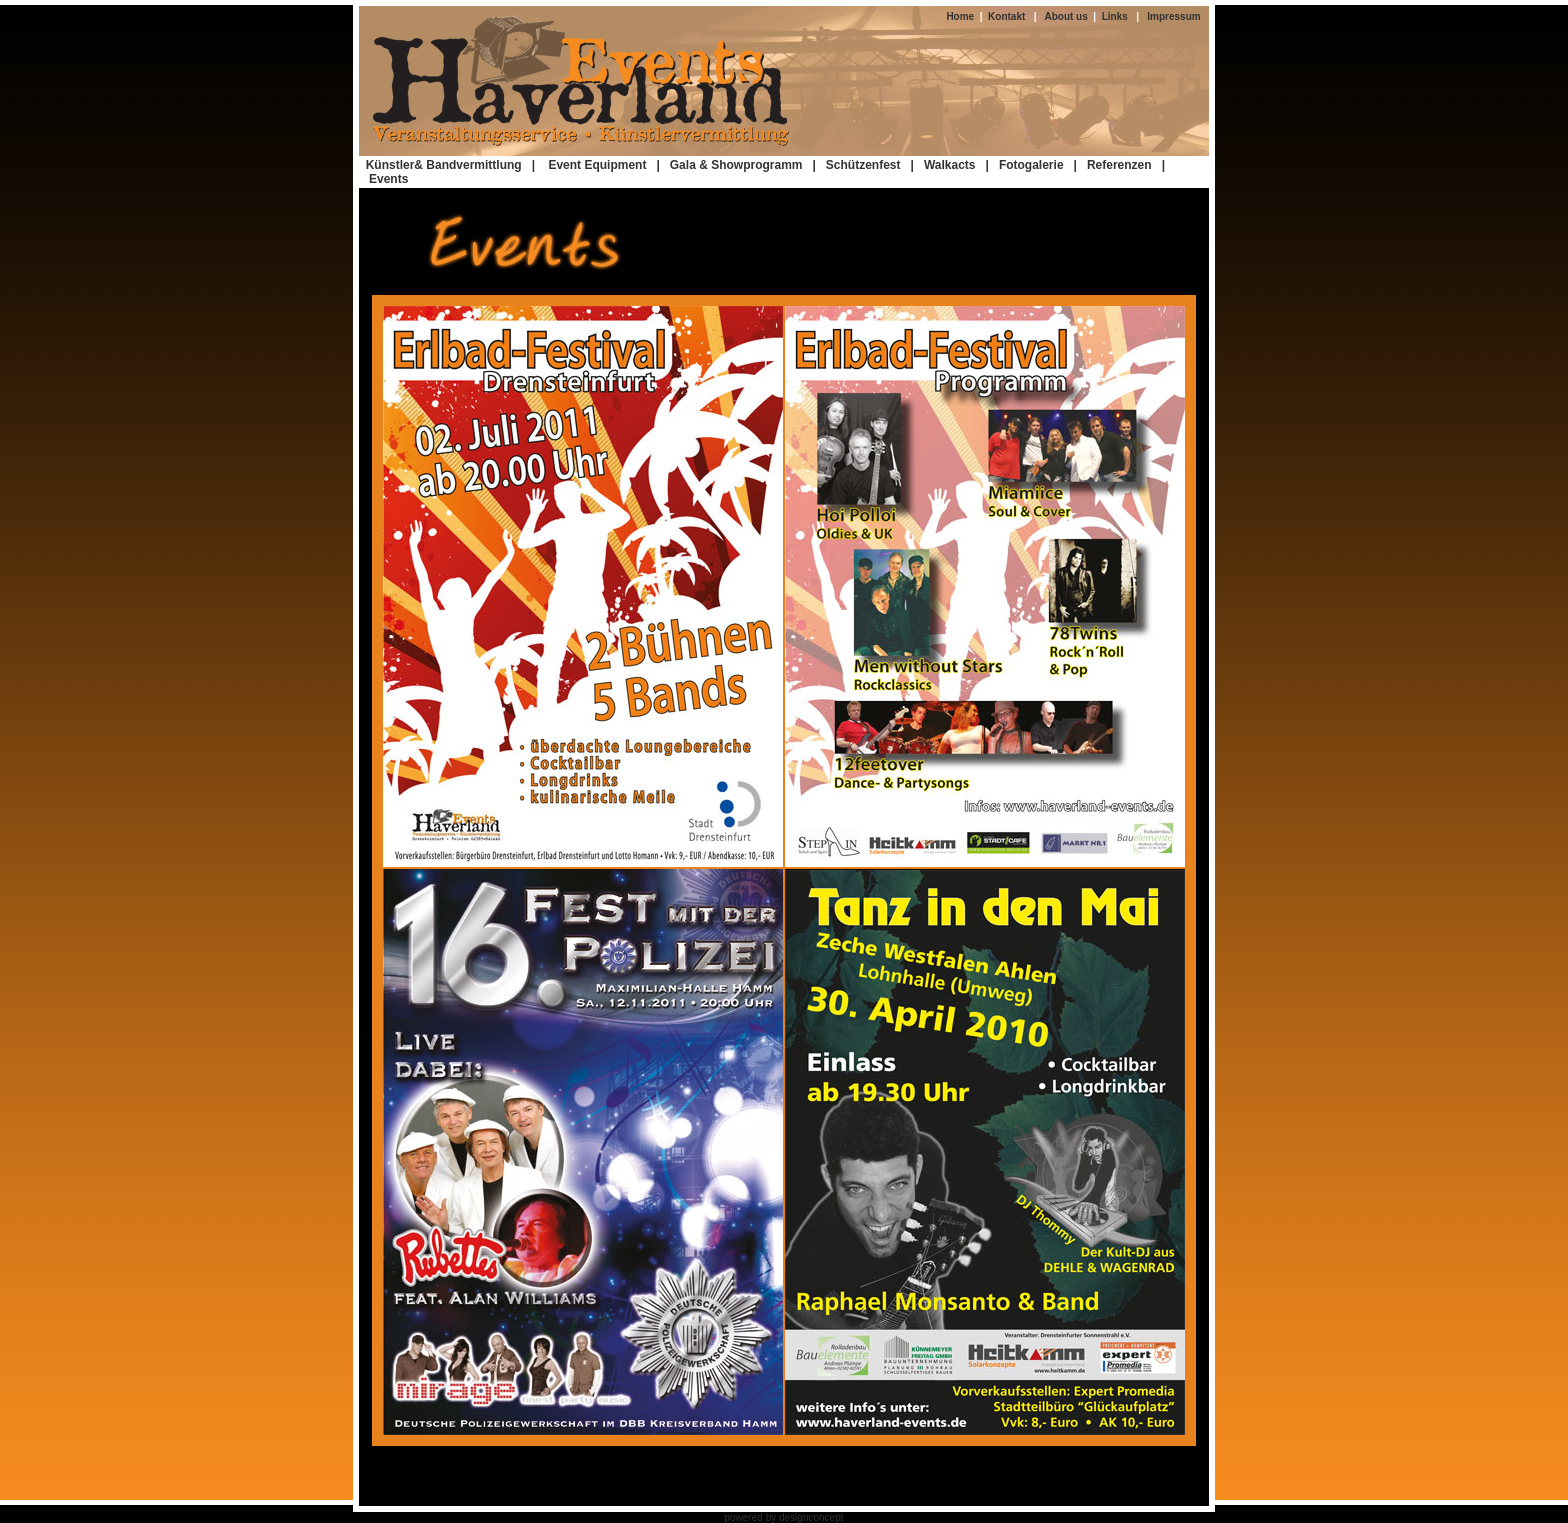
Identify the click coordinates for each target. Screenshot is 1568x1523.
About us (1068, 16)
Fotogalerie (1031, 165)
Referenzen (1119, 165)
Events (388, 179)
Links (1115, 16)
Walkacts (950, 165)
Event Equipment (600, 165)
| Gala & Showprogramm (729, 165)
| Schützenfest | (864, 165)
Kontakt (1004, 16)
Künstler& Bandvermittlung (444, 165)
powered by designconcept (784, 1517)
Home (962, 16)
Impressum (1173, 16)
